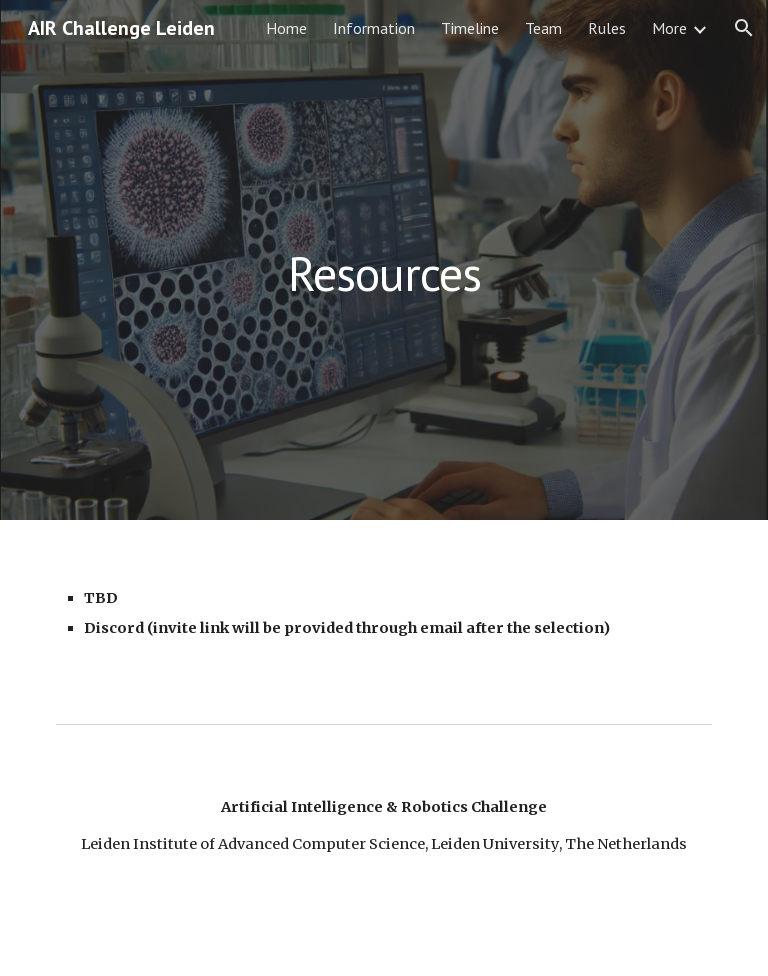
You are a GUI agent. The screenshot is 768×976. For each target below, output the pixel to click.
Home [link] (286, 28)
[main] (383, 259)
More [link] (669, 28)
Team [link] (543, 28)
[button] (744, 28)
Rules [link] (607, 28)
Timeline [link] (470, 28)
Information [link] (374, 28)
